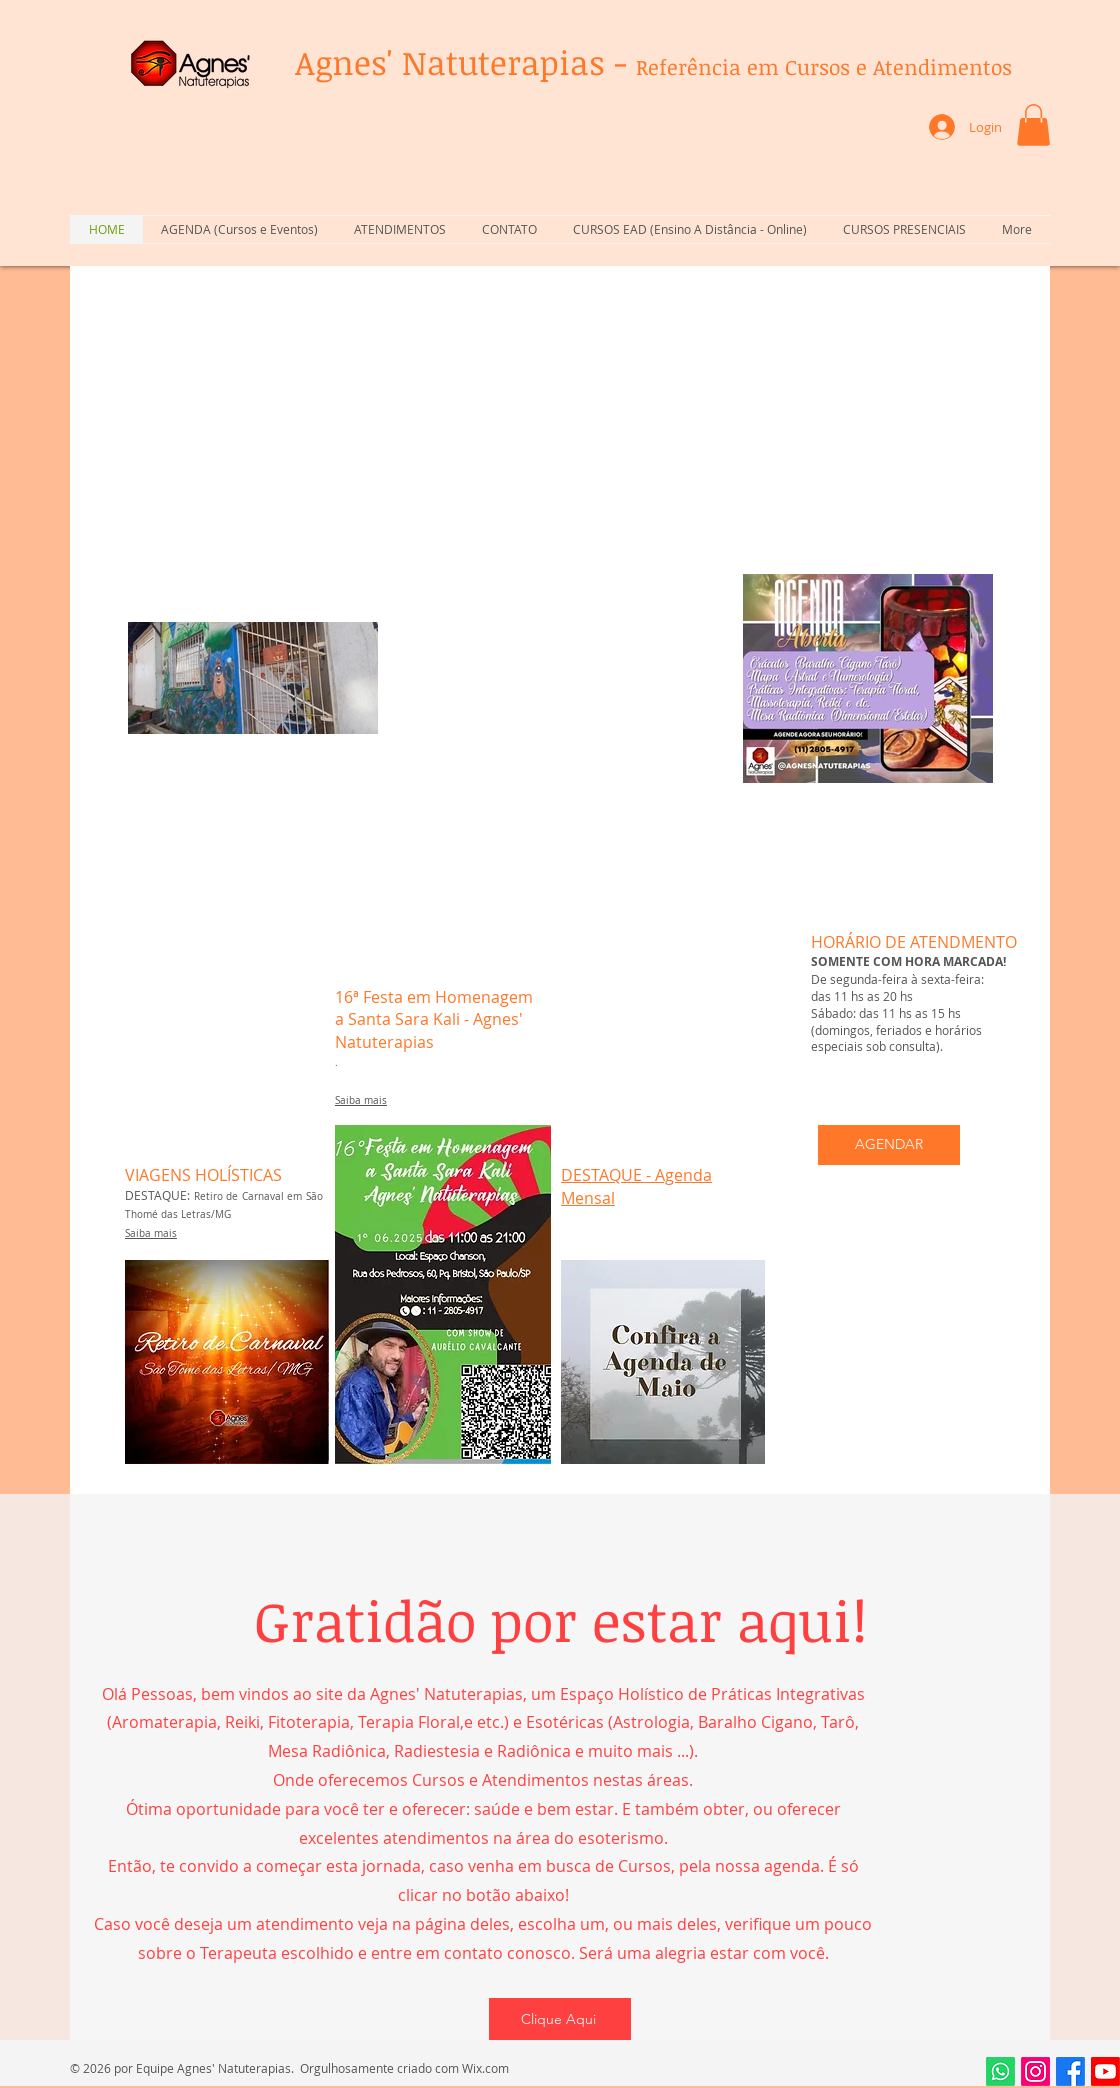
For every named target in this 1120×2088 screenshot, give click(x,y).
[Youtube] (1105, 2071)
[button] (1033, 125)
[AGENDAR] (889, 1145)
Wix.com (485, 2068)
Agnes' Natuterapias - (653, 62)
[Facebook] (1070, 2071)
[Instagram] (1035, 2071)
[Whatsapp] (1000, 2071)
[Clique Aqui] (560, 2019)
